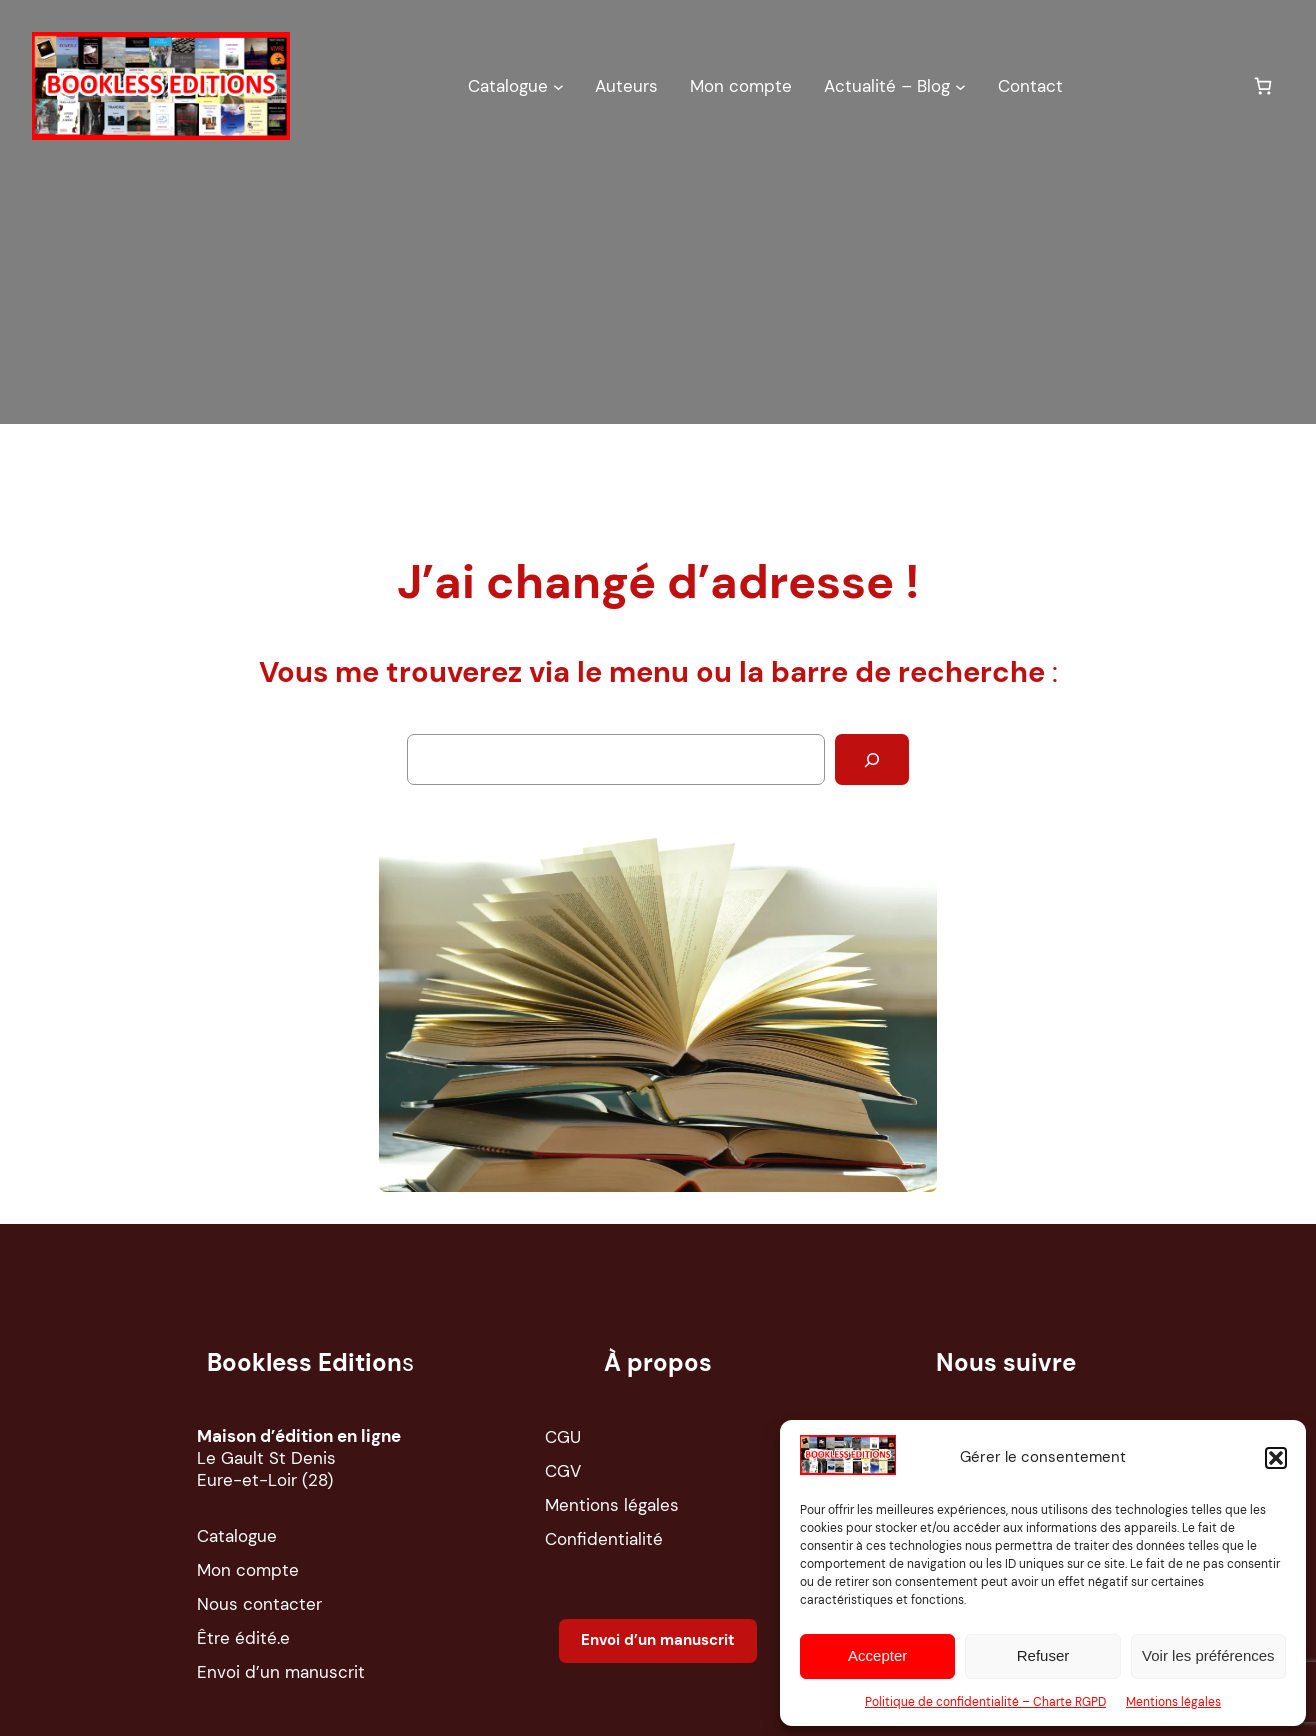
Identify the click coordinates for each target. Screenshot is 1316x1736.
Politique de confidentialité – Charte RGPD (985, 1702)
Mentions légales (1173, 1702)
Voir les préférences (1208, 1655)
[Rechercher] (872, 759)
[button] (1276, 1458)
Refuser (1043, 1655)
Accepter (877, 1655)
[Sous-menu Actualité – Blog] (960, 85)
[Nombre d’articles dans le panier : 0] (1262, 85)
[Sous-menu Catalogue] (558, 85)
